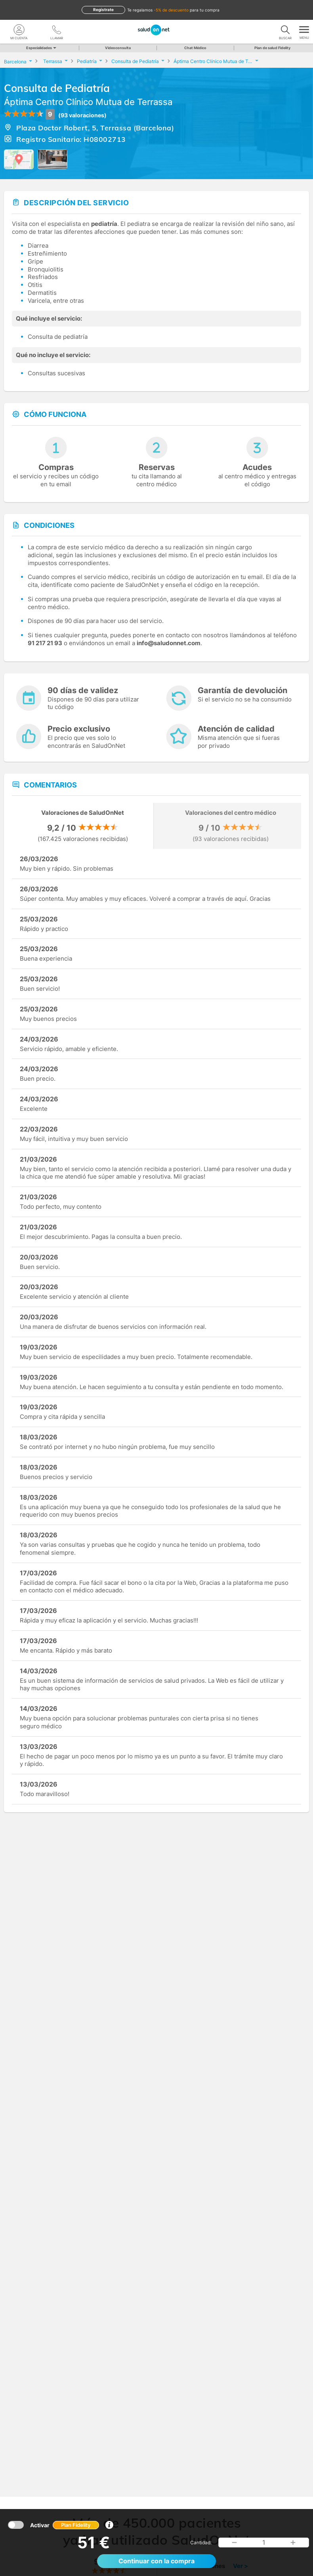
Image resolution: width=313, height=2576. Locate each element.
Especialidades (40, 48)
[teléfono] (56, 30)
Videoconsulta (118, 48)
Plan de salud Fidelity (272, 48)
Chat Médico (195, 48)
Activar (64, 2525)
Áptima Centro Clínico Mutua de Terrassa (88, 102)
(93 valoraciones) (82, 115)
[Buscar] (285, 30)
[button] (235, 2543)
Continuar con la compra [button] (156, 2561)
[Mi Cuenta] (19, 30)
